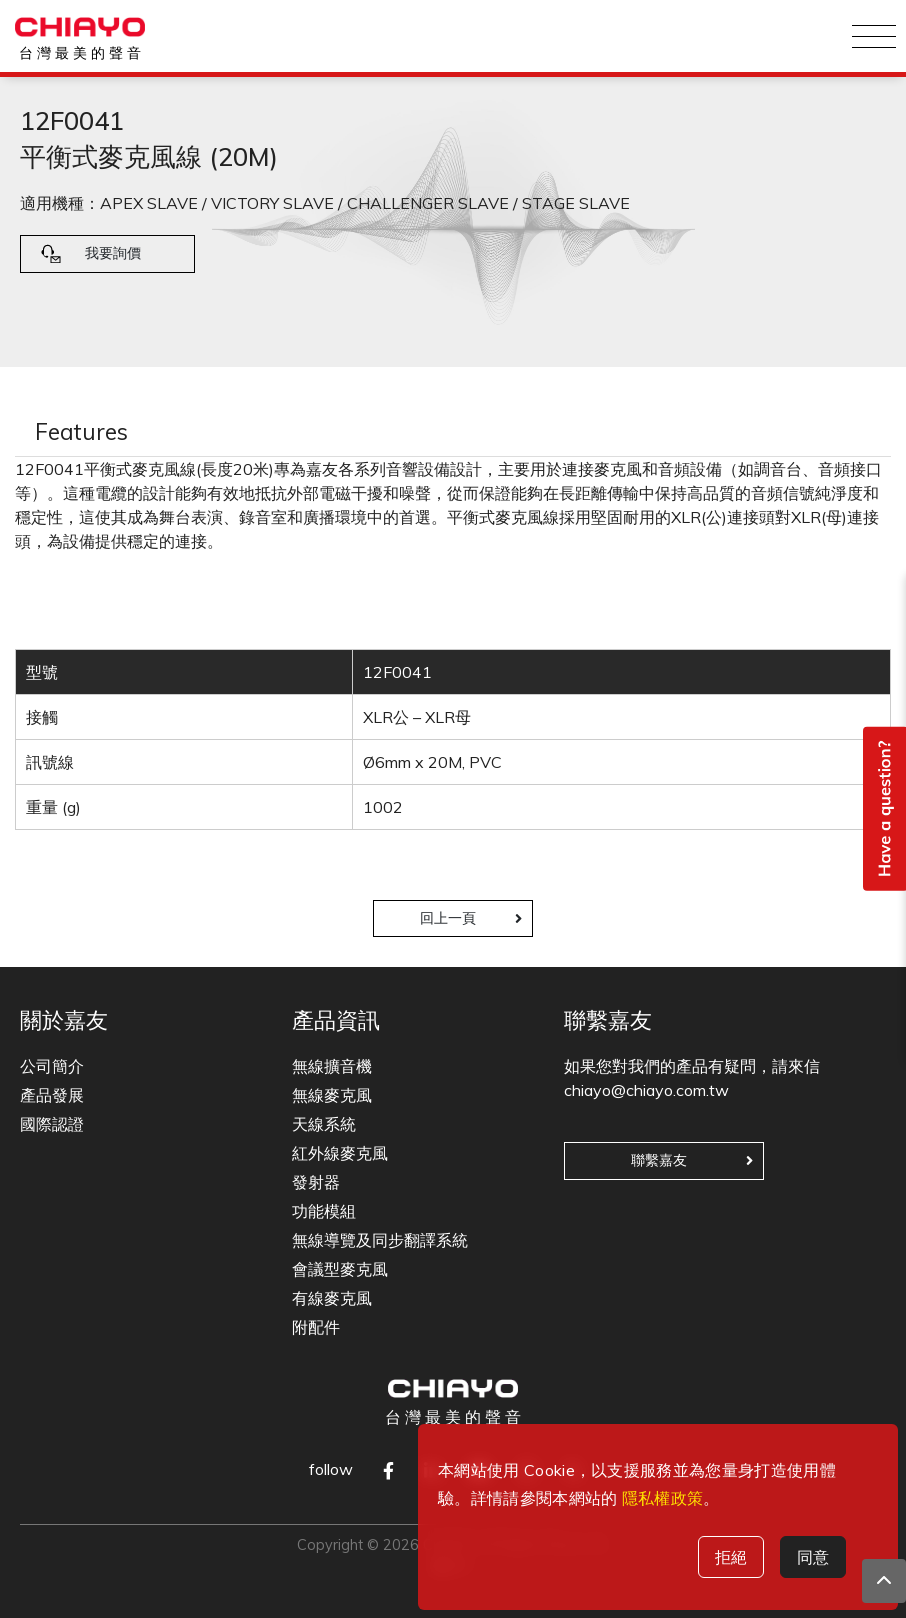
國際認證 (52, 1124)
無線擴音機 (332, 1066)
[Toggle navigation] (874, 36)
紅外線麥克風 (340, 1153)
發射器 (316, 1182)
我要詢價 (113, 253)
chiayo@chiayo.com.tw (646, 1090)
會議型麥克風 (340, 1269)
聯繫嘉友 (659, 1160)
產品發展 (52, 1095)
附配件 (316, 1327)
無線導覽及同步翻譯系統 (380, 1240)
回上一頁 (448, 918)
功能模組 (324, 1211)
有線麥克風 (332, 1298)
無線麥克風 (332, 1095)
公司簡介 (52, 1066)
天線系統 (324, 1124)
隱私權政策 (663, 1498)
